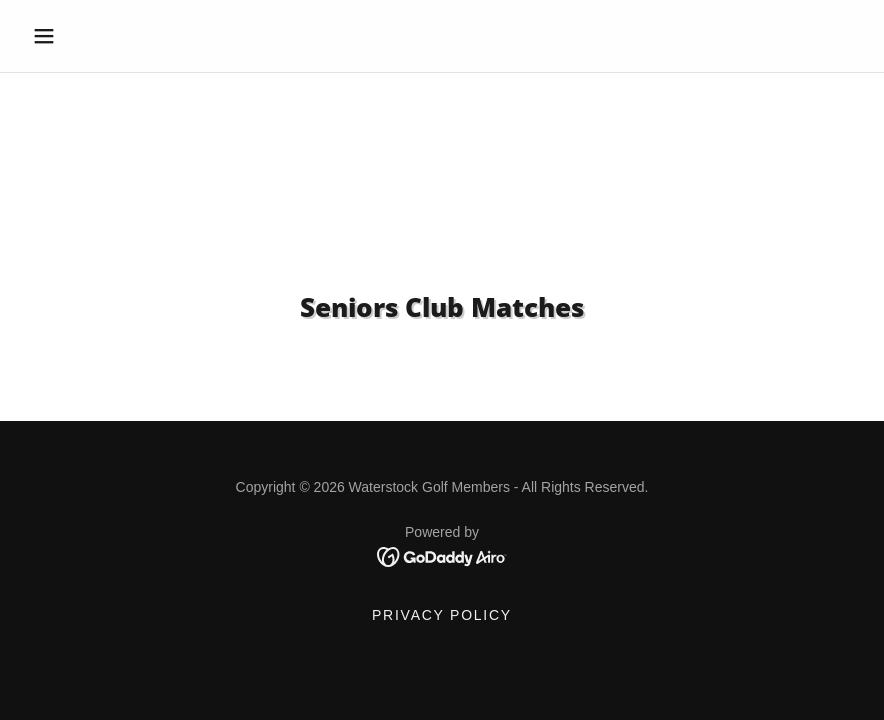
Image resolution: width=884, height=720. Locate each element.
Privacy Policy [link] (442, 615)
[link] (442, 556)
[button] (86, 36)
